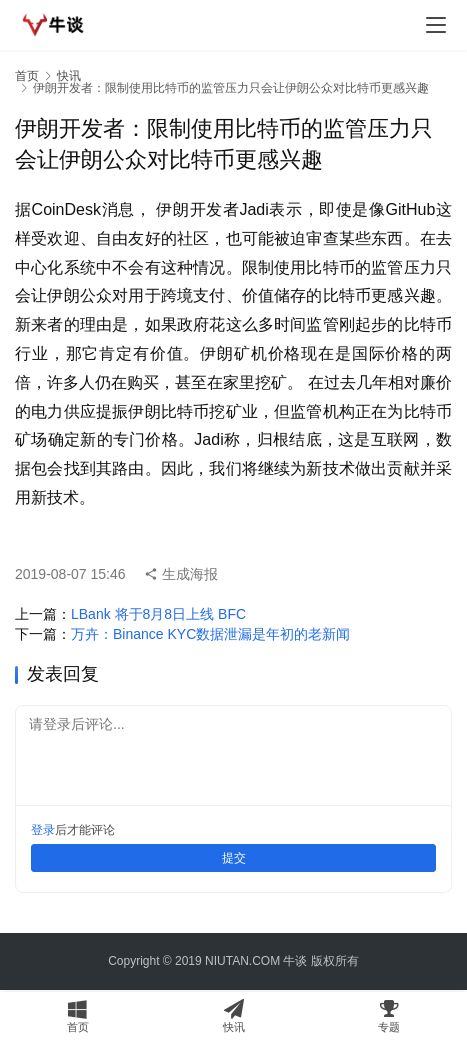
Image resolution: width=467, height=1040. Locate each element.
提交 (234, 858)
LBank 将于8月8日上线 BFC (158, 614)
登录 (43, 830)
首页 (27, 76)
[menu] (436, 25)
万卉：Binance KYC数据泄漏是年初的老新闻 (210, 634)
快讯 (69, 76)
